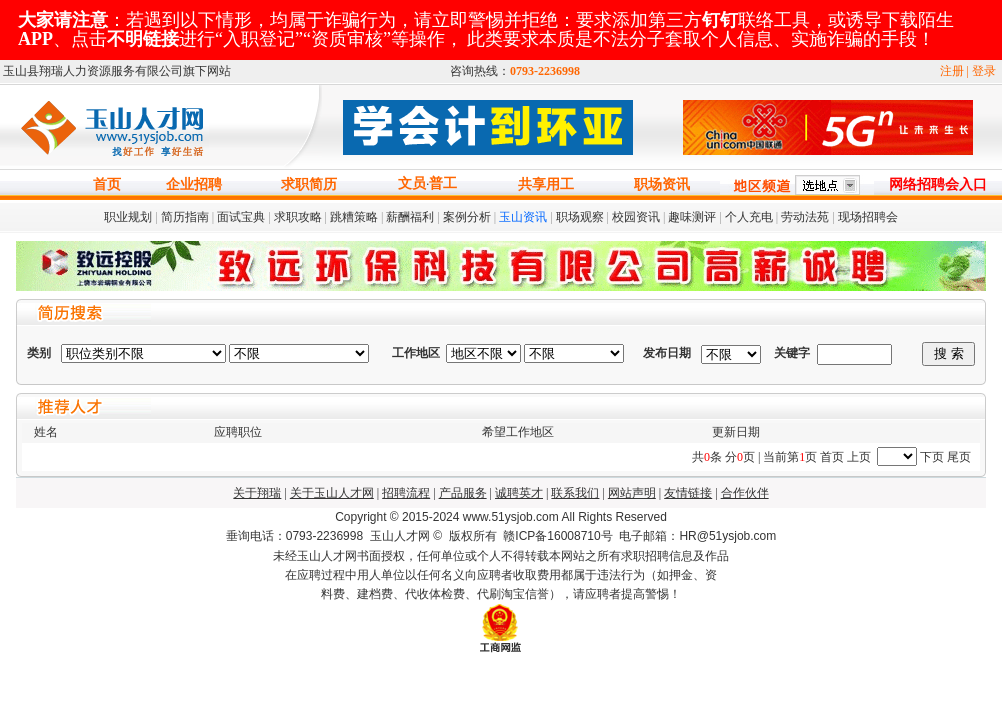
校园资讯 (636, 217)
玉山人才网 (400, 536)
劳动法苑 (805, 217)
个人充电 (749, 217)
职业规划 (128, 217)
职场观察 (580, 217)
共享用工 (546, 184)
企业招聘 (194, 184)
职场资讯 (662, 184)
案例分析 (467, 217)
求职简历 (309, 184)
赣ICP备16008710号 (557, 536)
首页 (107, 184)
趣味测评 (692, 217)
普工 (443, 183)
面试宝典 (241, 217)
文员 (412, 183)
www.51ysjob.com (511, 517)
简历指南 (185, 217)
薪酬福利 (410, 217)
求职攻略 (298, 217)
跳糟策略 (354, 217)
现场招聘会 (868, 217)
